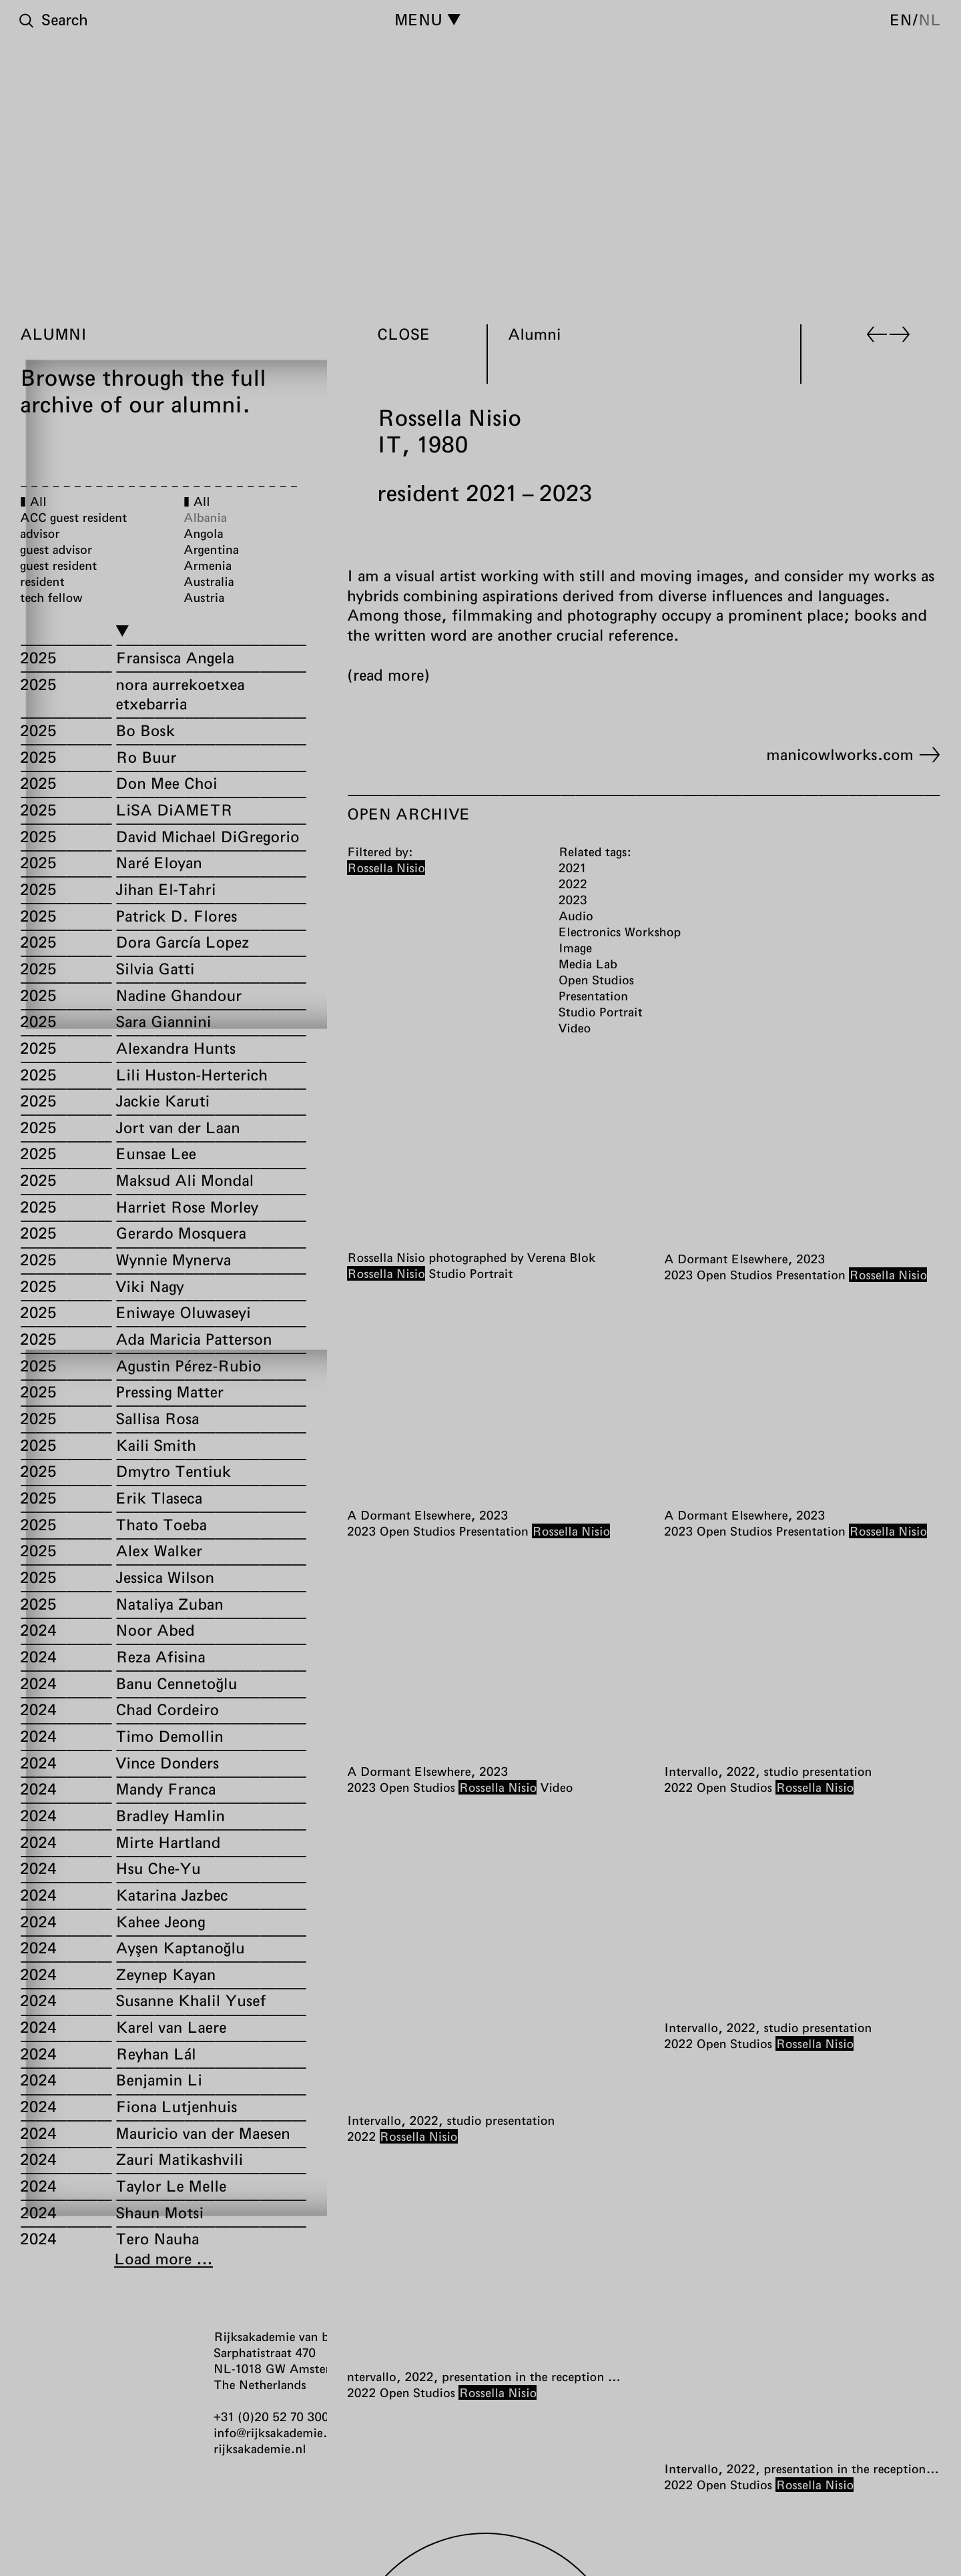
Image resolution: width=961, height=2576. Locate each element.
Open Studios (734, 1274)
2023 (678, 1274)
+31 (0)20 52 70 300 (271, 2416)
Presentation (810, 1274)
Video (557, 1787)
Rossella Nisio (386, 1273)
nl (929, 19)
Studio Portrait (470, 1273)
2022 (678, 1787)
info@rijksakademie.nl (276, 2432)
